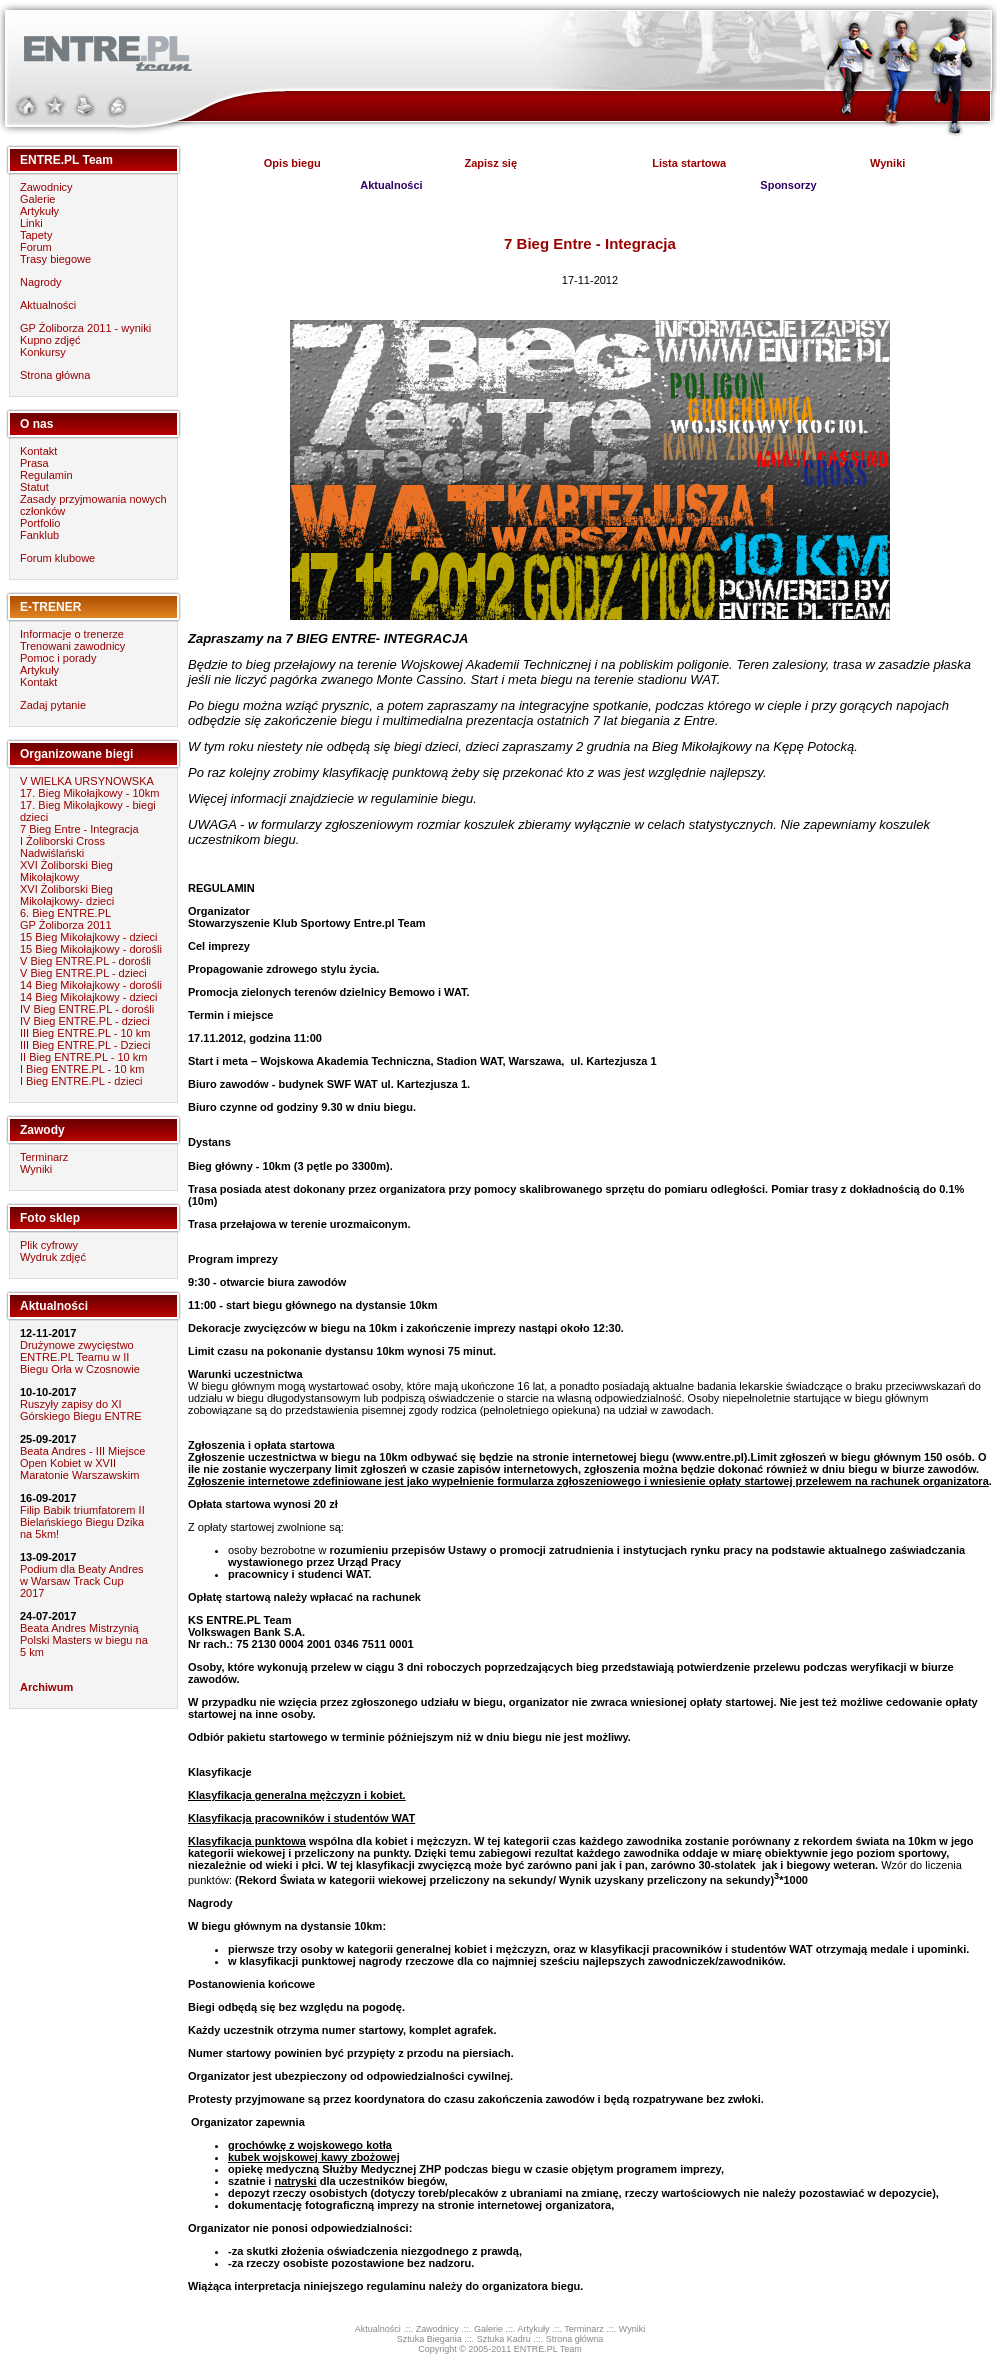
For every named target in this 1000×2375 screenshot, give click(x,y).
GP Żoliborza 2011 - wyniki (85, 328)
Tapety (36, 235)
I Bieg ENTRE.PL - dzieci (81, 1081)
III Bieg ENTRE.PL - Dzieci (85, 1045)
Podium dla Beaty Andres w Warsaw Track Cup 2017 (82, 1581)
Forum (36, 247)
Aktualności (48, 305)
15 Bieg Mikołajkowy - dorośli (91, 949)
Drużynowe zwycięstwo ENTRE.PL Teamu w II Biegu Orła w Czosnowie (80, 1357)
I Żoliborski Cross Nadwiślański (62, 847)
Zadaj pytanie (53, 705)
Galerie (37, 199)
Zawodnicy (46, 187)
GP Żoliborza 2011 (66, 925)
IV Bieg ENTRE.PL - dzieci (85, 1021)
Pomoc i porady (58, 658)
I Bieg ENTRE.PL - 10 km (82, 1069)
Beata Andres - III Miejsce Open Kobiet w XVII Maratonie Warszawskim (82, 1463)
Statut (34, 487)
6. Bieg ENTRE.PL (65, 913)
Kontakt (38, 451)
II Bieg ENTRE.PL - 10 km (83, 1057)
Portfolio (40, 523)
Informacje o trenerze (72, 634)
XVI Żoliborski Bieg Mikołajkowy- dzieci (67, 895)
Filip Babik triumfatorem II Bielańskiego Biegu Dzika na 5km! (82, 1522)
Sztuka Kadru (504, 2339)
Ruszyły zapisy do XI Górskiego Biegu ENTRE (81, 1410)
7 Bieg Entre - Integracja (79, 829)
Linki (31, 223)
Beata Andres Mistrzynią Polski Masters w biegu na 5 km (84, 1640)
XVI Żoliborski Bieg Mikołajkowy (66, 871)
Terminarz (44, 1157)
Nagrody (41, 282)
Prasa (34, 463)
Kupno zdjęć (50, 340)
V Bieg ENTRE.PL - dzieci (83, 973)
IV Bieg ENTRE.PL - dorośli (87, 1009)
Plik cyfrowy (49, 1245)
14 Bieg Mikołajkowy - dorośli (91, 985)
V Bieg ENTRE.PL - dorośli (85, 961)
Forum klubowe (57, 558)
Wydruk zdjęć (53, 1257)
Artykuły (39, 211)
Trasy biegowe (55, 259)
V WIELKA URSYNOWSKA (87, 781)
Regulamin (46, 475)
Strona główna (55, 375)
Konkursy (43, 352)
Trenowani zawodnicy (72, 646)
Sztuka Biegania (429, 2339)
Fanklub (39, 535)
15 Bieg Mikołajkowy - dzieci (89, 937)
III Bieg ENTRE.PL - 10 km (85, 1033)
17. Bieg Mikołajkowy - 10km (89, 793)
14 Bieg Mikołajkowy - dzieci (89, 997)
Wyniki (36, 1169)
